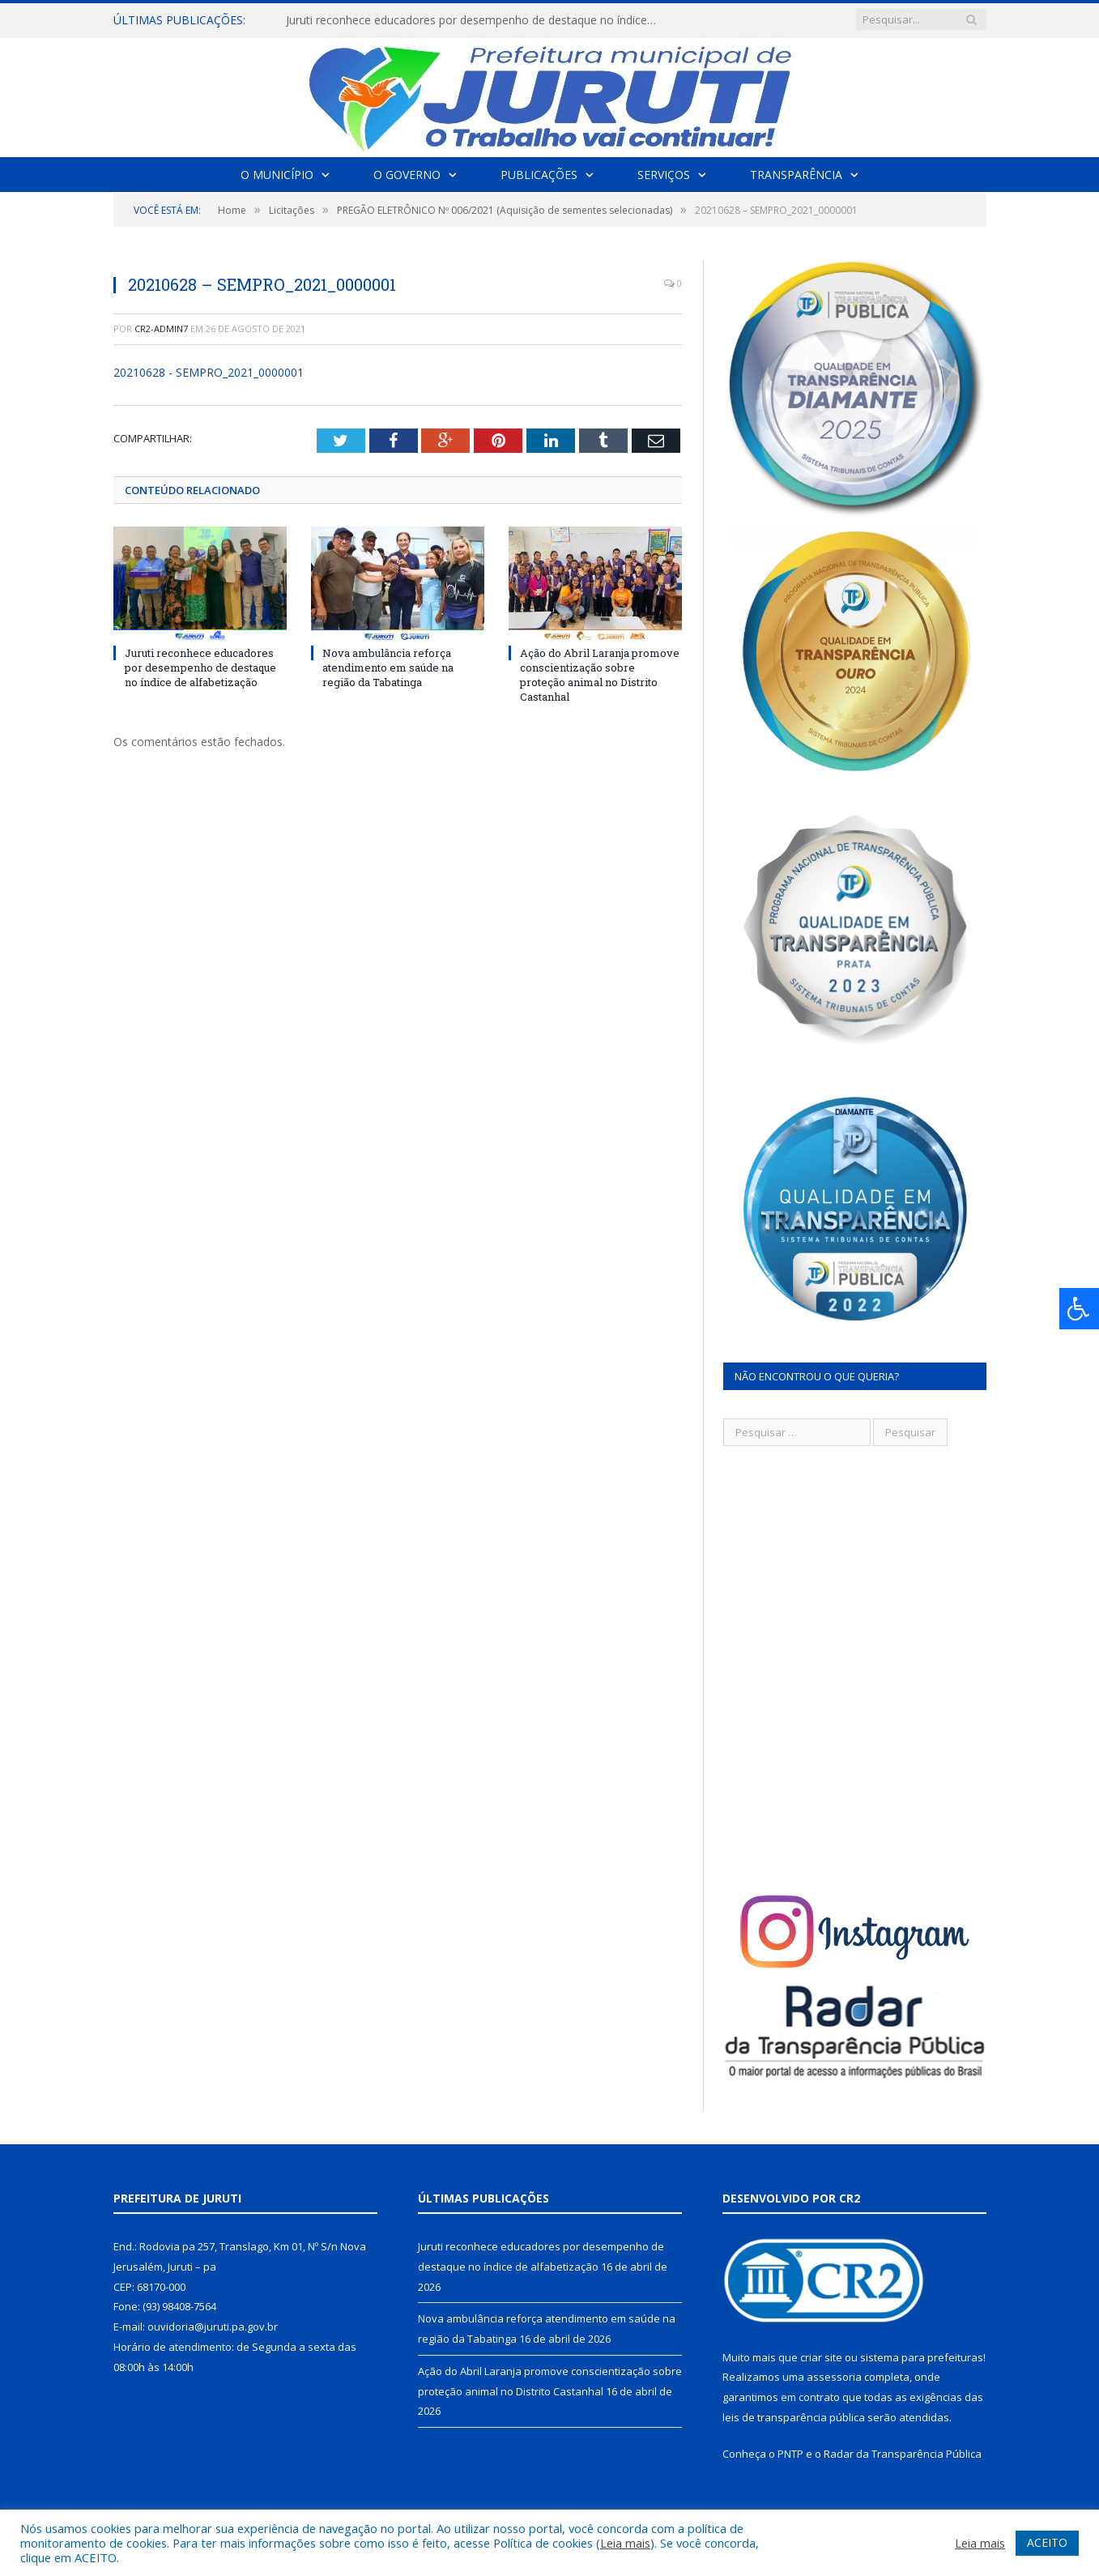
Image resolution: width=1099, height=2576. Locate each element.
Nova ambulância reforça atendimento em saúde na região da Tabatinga (388, 667)
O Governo (407, 174)
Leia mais (625, 2543)
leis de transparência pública (793, 2417)
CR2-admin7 (161, 328)
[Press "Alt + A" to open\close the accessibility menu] (1079, 1308)
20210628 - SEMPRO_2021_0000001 (208, 372)
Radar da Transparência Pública (903, 2453)
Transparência (796, 174)
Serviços (663, 174)
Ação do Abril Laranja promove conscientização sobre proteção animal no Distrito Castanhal (599, 674)
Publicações (539, 174)
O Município (277, 174)
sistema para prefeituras (921, 2357)
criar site (821, 2357)
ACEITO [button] (1047, 2542)
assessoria (834, 2376)
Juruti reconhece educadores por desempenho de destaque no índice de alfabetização (472, 20)
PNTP (790, 2453)
